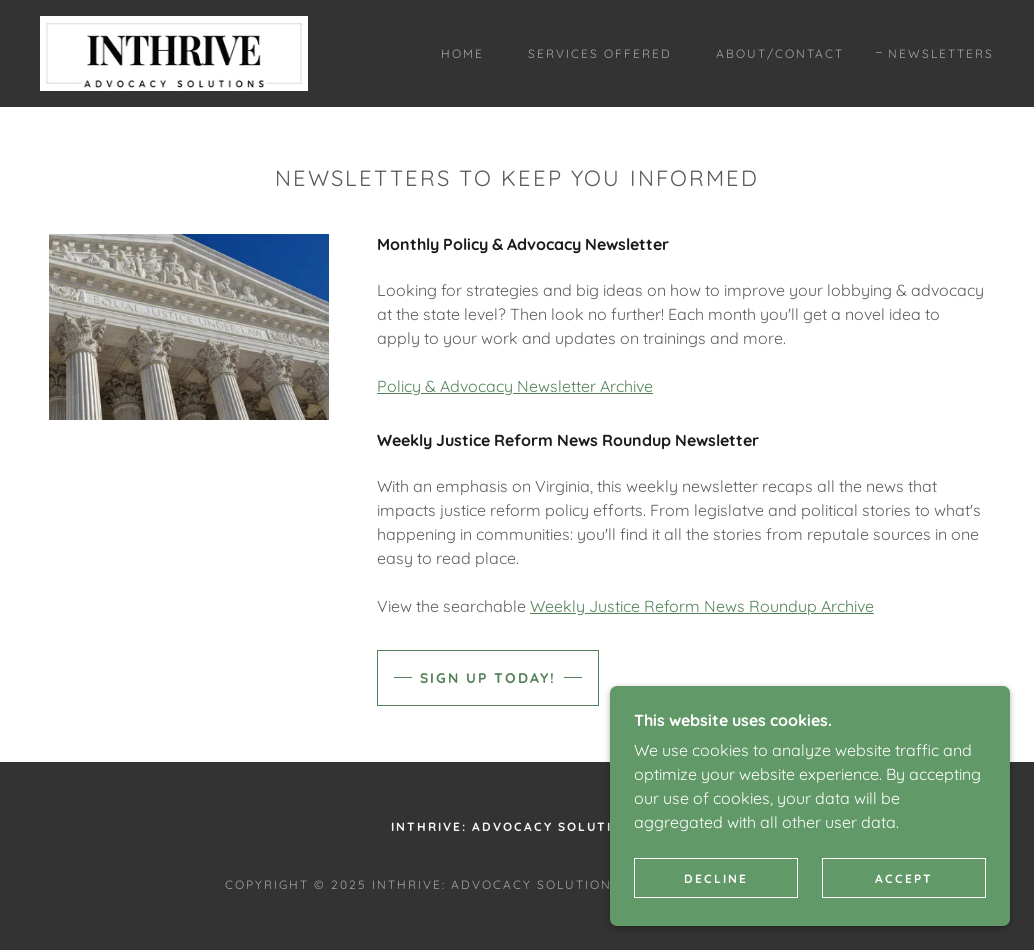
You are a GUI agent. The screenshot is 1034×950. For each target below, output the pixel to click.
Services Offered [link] (600, 53)
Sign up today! (488, 678)
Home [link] (462, 53)
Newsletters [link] (941, 53)
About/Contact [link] (780, 53)
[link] (174, 52)
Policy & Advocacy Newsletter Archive (515, 386)
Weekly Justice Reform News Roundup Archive (702, 606)
